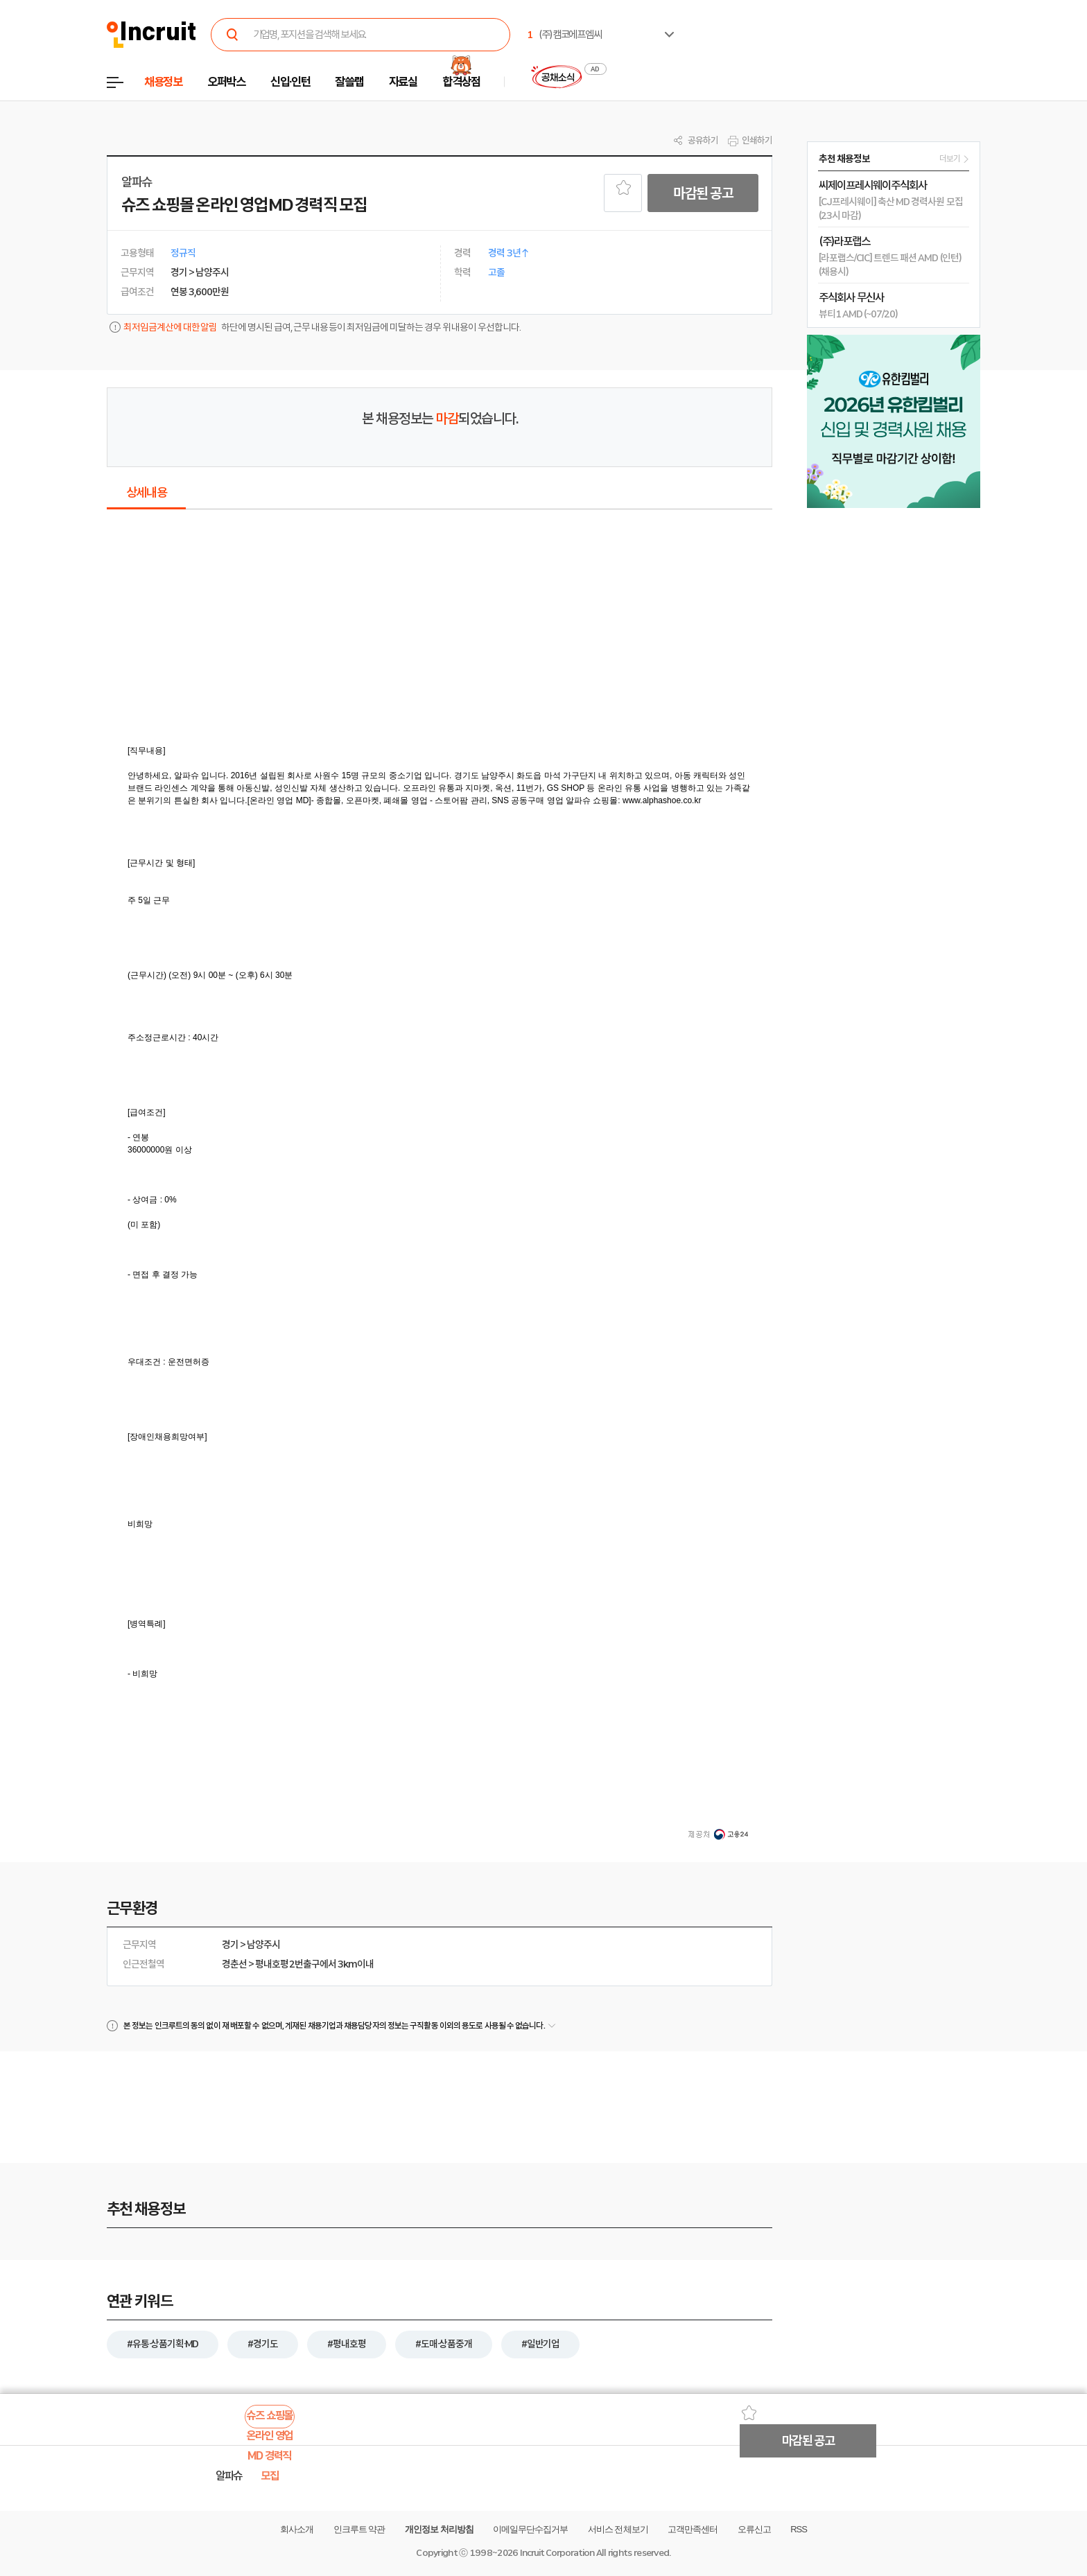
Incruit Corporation (557, 2553)
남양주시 (263, 1944)
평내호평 (271, 1964)
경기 (230, 1944)
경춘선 (234, 1964)
